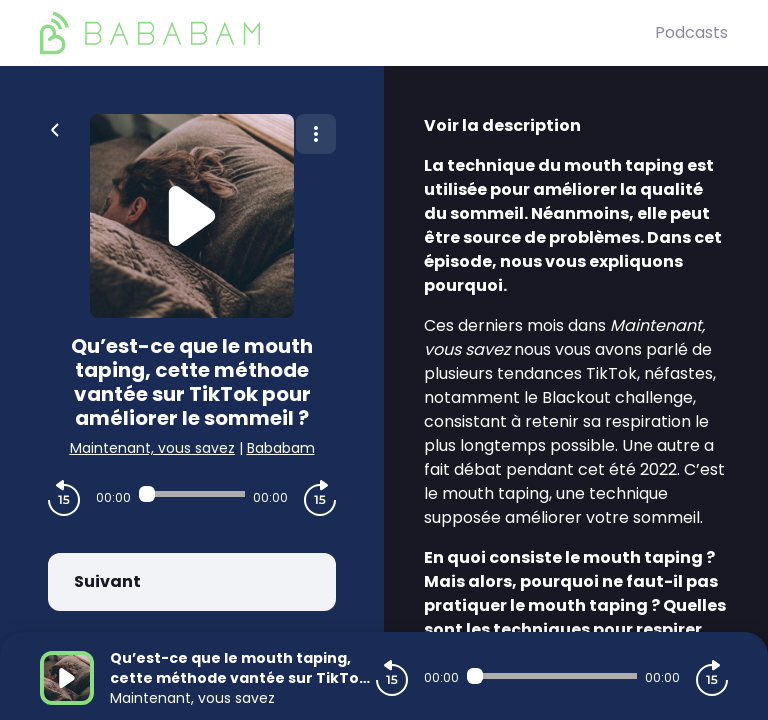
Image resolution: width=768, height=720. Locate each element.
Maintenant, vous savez (152, 448)
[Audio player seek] (192, 494)
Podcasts (691, 32)
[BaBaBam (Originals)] (347, 33)
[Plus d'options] (316, 134)
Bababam (281, 448)
